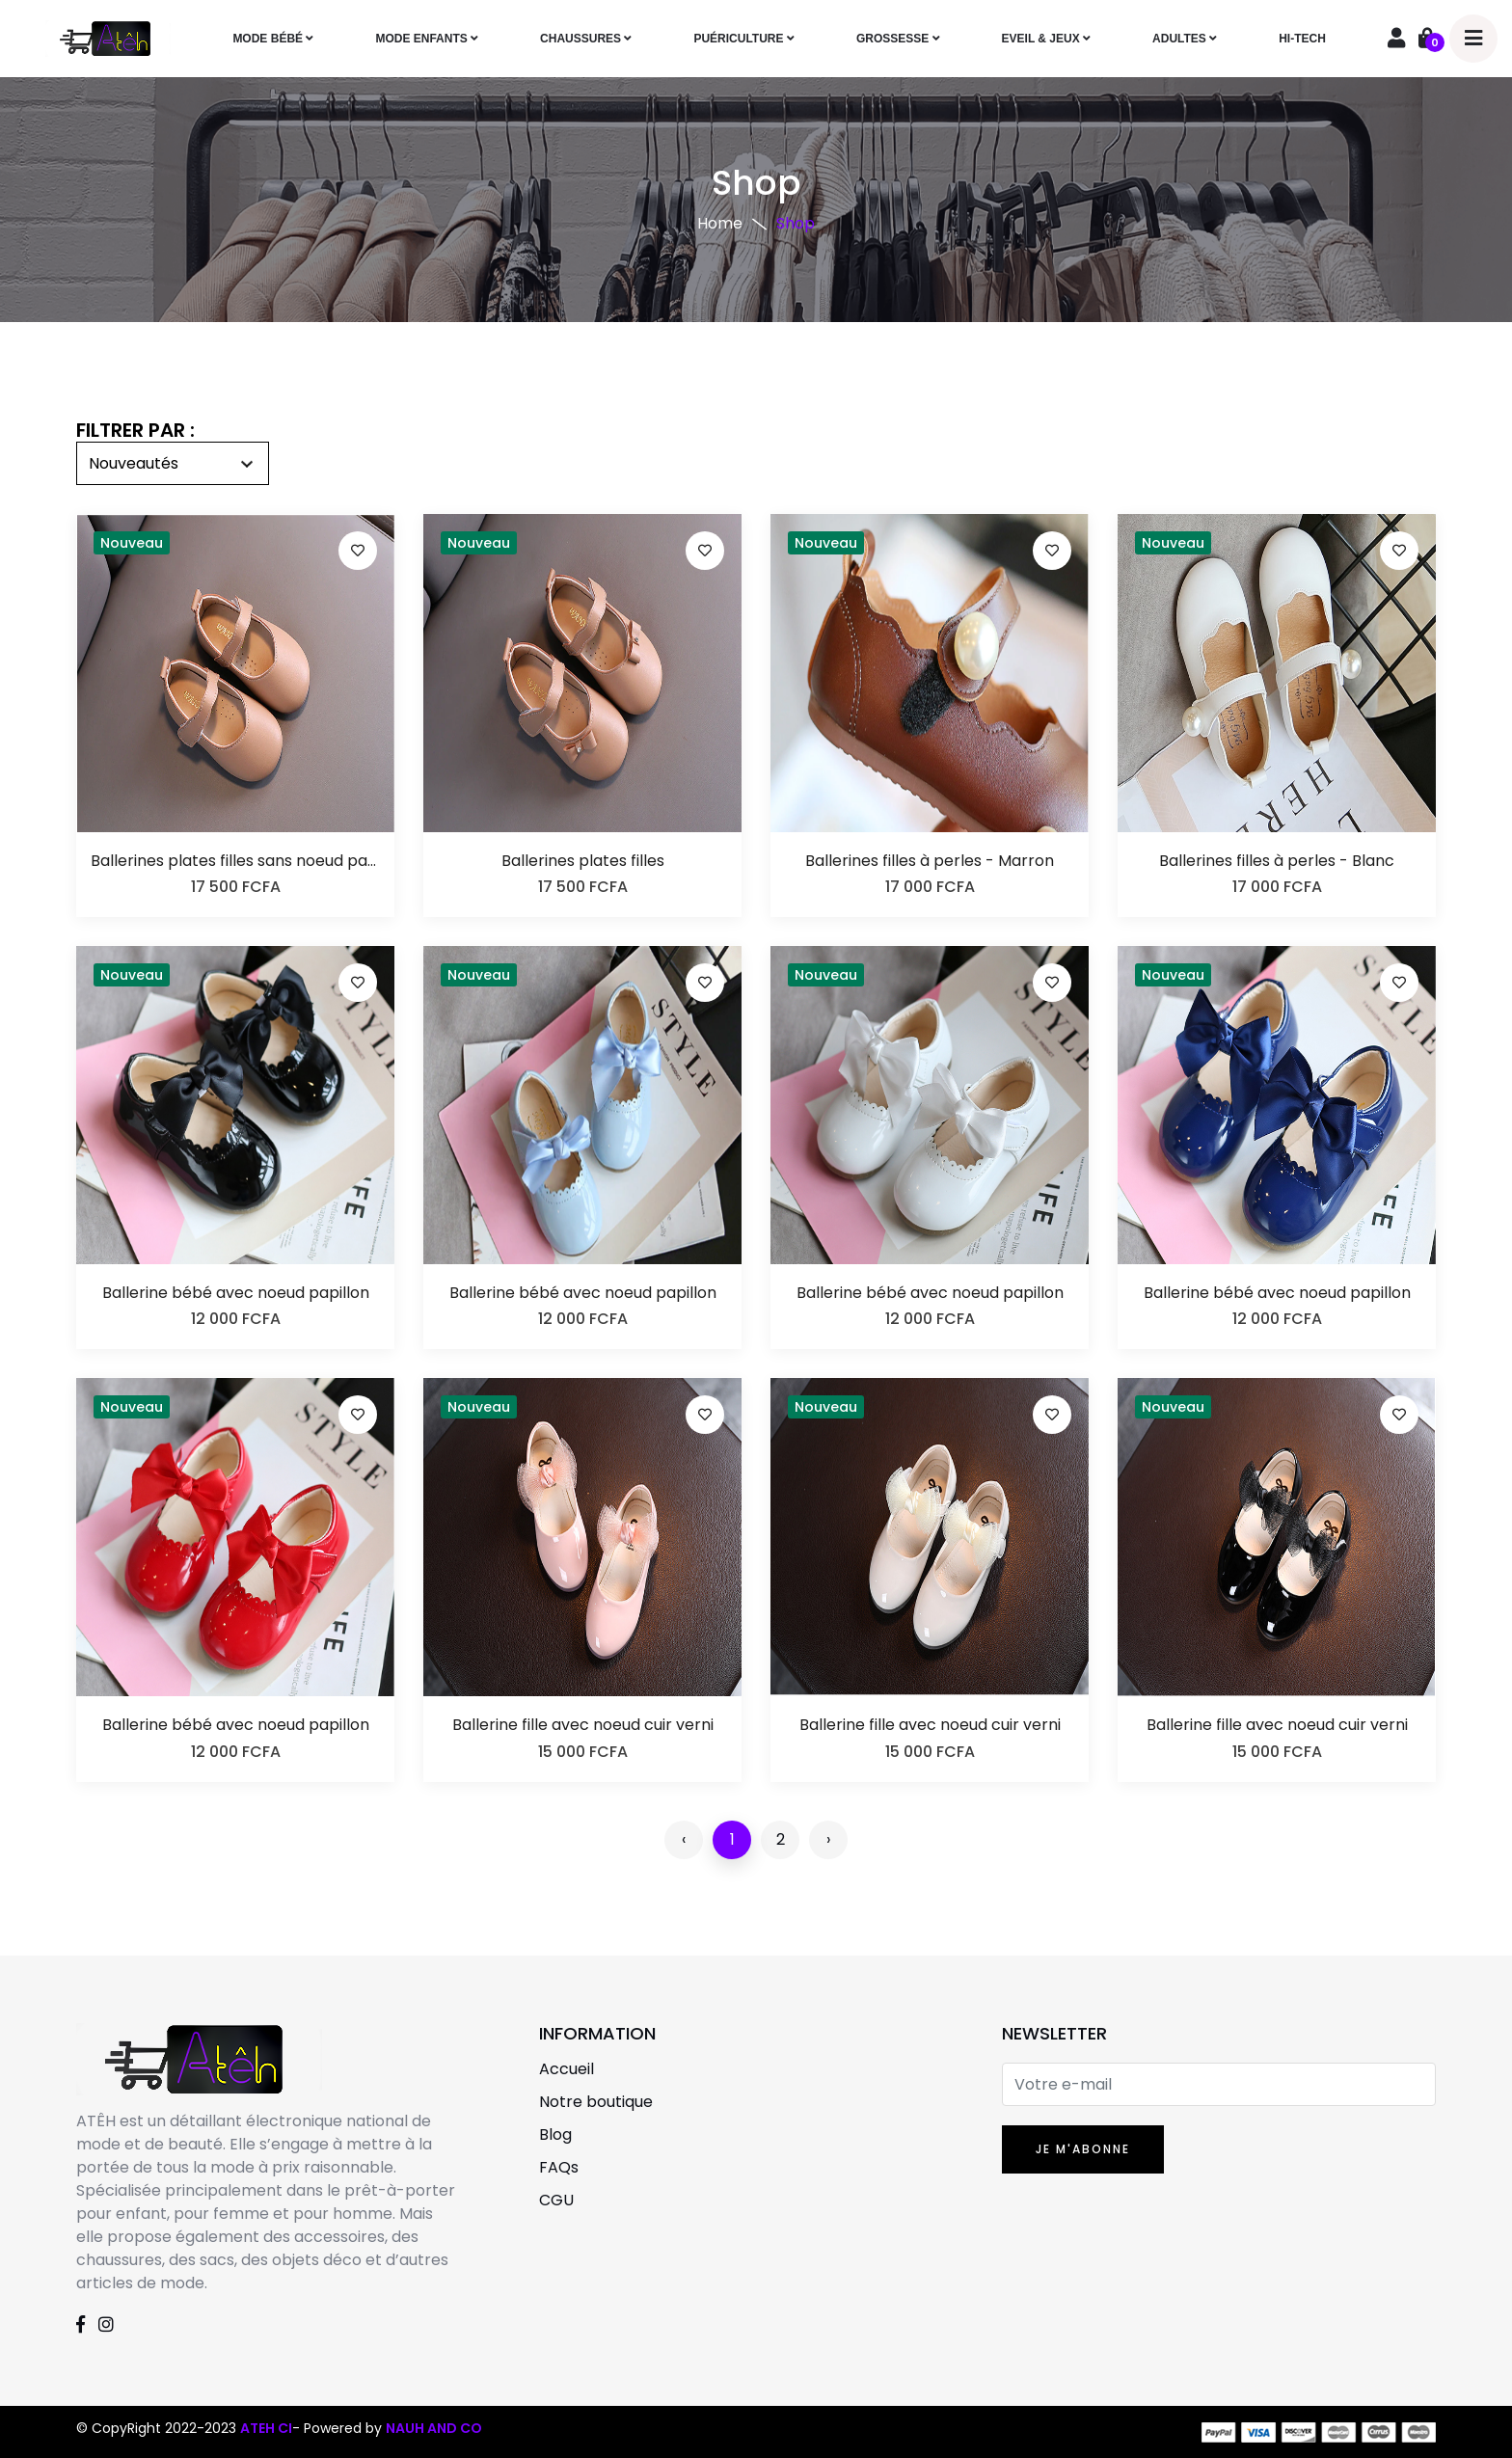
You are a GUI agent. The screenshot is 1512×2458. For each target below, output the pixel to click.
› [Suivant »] (828, 1839)
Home (719, 223)
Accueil (566, 2069)
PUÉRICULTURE (743, 38)
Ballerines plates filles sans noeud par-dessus (235, 860)
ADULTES (1184, 38)
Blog (555, 2134)
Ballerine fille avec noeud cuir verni (583, 1724)
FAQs (559, 2167)
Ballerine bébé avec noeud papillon (235, 1292)
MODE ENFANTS (426, 38)
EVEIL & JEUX (1046, 38)
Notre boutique (596, 2102)
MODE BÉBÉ (272, 38)
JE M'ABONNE (1083, 2149)
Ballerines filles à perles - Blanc (1276, 860)
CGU (556, 2200)
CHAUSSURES (586, 38)
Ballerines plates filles (582, 860)
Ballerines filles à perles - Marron (929, 860)
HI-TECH (1302, 38)
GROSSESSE (898, 38)
